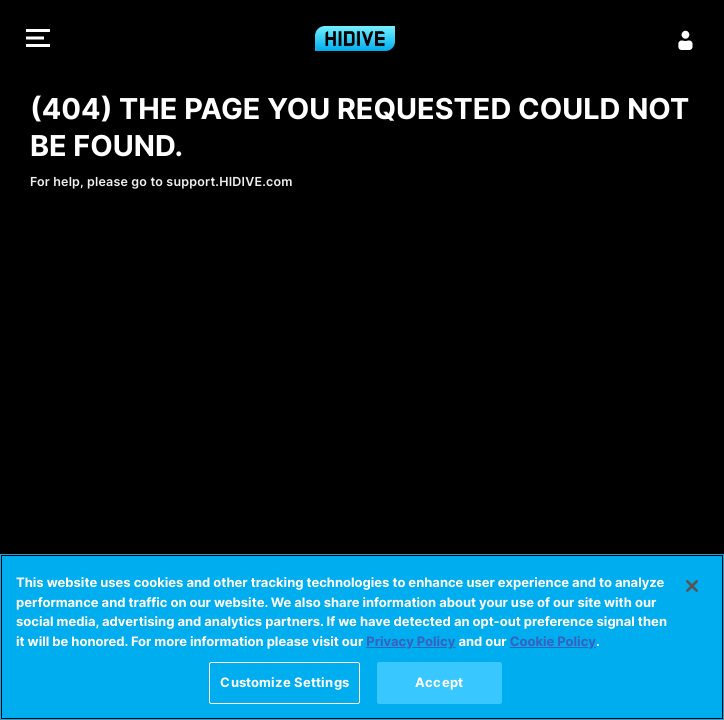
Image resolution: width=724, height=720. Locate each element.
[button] (38, 40)
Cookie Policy (553, 642)
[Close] (692, 586)
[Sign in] (686, 40)
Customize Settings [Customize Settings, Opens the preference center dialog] (284, 682)
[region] (362, 637)
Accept (439, 682)
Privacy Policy (410, 642)
